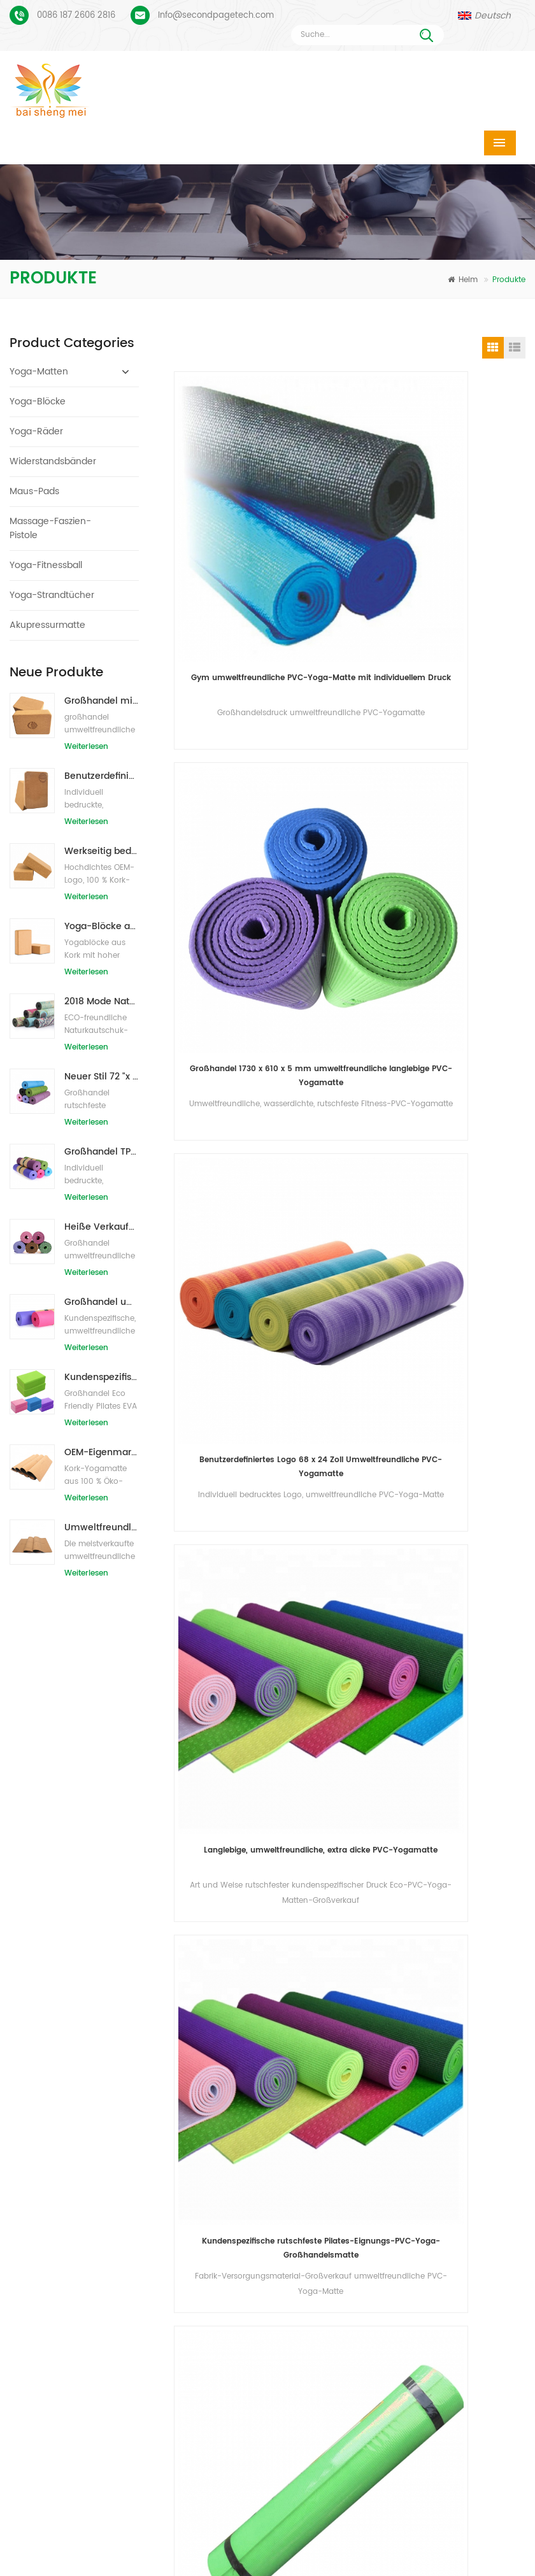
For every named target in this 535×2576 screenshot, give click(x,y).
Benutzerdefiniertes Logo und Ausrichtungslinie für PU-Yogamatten (97, 2157)
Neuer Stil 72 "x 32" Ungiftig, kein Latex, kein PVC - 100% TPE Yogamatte (101, 1076)
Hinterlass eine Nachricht (462, 2567)
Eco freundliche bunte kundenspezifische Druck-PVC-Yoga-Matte (441, 1106)
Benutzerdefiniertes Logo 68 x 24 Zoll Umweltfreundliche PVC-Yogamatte (260, 835)
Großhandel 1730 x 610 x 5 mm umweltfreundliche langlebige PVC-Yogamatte (442, 565)
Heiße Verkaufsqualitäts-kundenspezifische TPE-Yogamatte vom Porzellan (101, 1227)
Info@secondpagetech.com (216, 15)
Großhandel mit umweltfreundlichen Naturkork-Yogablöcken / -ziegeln (101, 701)
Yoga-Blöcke (38, 401)
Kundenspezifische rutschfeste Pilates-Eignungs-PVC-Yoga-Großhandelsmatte (260, 1106)
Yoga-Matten (39, 371)
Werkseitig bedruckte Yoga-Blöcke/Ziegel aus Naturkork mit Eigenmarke (101, 851)
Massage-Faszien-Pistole (50, 528)
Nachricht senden (168, 1984)
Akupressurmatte (47, 625)
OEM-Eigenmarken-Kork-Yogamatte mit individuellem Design (101, 1452)
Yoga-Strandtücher (52, 595)
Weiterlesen (86, 747)
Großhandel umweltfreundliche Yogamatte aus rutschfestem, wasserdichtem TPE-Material (101, 1302)
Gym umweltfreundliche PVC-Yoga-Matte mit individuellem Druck (260, 564)
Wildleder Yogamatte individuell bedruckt (97, 2117)
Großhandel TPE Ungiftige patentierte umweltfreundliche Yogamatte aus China (101, 1151)
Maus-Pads (34, 491)
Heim (463, 280)
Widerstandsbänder (53, 461)
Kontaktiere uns (410, 2529)
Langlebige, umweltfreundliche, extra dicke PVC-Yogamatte (441, 835)
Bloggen (219, 2548)
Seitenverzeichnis (342, 2548)
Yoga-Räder (36, 431)
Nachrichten (107, 2548)
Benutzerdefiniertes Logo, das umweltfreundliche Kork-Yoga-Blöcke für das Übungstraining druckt (101, 776)
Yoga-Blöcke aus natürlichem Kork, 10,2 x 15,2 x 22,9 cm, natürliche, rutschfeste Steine (101, 926)
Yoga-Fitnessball (46, 565)
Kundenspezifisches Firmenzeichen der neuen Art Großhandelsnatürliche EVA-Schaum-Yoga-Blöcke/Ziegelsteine (101, 1377)
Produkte (184, 2529)
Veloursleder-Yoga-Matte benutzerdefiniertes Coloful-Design (97, 2077)
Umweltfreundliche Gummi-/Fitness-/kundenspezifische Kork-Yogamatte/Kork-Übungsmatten (101, 1527)
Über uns (288, 2529)
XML (453, 2548)
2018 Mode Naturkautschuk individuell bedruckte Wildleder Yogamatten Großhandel (101, 1001)
